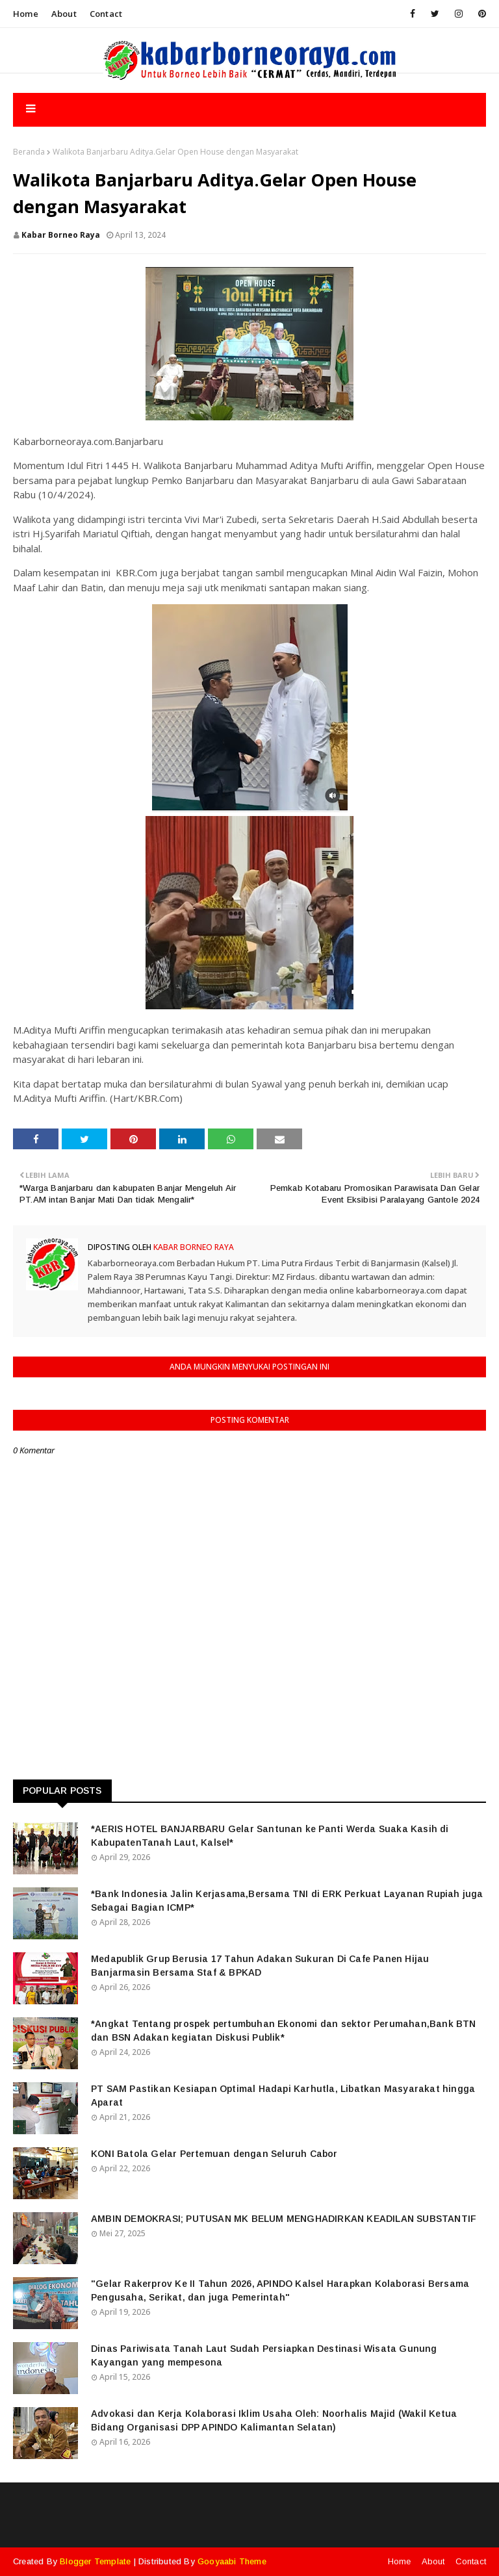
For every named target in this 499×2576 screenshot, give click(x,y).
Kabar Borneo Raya (60, 234)
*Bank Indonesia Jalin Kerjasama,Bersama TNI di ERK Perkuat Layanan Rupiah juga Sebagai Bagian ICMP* (287, 1901)
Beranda (29, 151)
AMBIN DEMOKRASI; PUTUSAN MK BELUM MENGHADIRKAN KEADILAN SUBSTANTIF (283, 2218)
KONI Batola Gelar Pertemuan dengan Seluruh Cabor (214, 2154)
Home (25, 13)
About (64, 13)
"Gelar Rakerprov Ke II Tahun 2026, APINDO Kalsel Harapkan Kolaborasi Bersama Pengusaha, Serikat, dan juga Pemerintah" (280, 2290)
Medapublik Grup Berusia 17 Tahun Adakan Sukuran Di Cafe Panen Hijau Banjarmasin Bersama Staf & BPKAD (260, 1966)
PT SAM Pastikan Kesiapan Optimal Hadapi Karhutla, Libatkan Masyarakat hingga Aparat (283, 2096)
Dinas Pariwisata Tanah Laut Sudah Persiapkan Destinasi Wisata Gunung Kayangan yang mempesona (264, 2355)
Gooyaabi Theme (232, 2561)
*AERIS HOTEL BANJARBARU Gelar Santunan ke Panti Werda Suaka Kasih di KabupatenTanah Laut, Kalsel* (270, 1836)
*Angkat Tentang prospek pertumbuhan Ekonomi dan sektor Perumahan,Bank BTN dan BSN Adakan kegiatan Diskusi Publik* (283, 2031)
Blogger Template (95, 2561)
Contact (106, 13)
